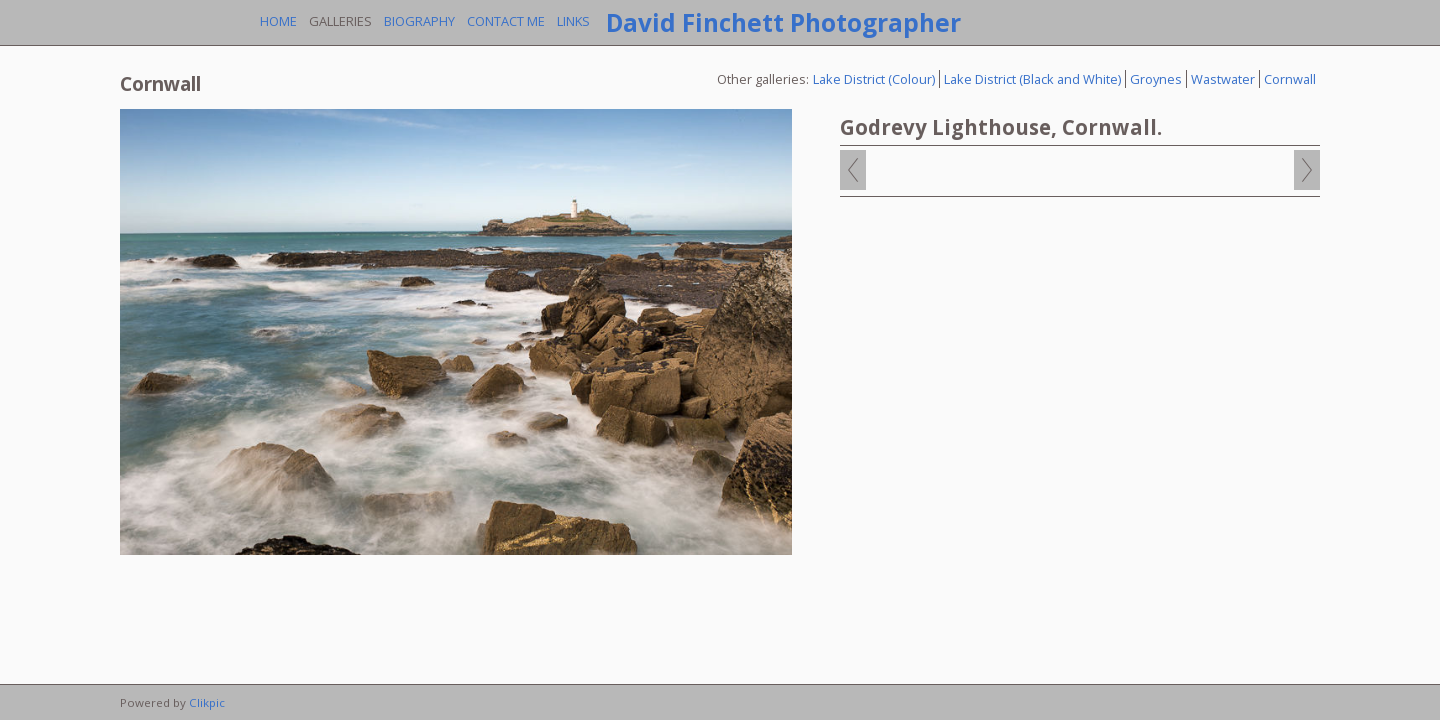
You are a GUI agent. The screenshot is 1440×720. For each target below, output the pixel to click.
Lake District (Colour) (874, 79)
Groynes (1156, 79)
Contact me (506, 21)
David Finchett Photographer (783, 22)
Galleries (340, 21)
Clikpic (207, 702)
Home (278, 21)
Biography (419, 21)
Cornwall (1290, 79)
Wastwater (1223, 79)
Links (573, 21)
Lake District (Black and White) (1032, 79)
